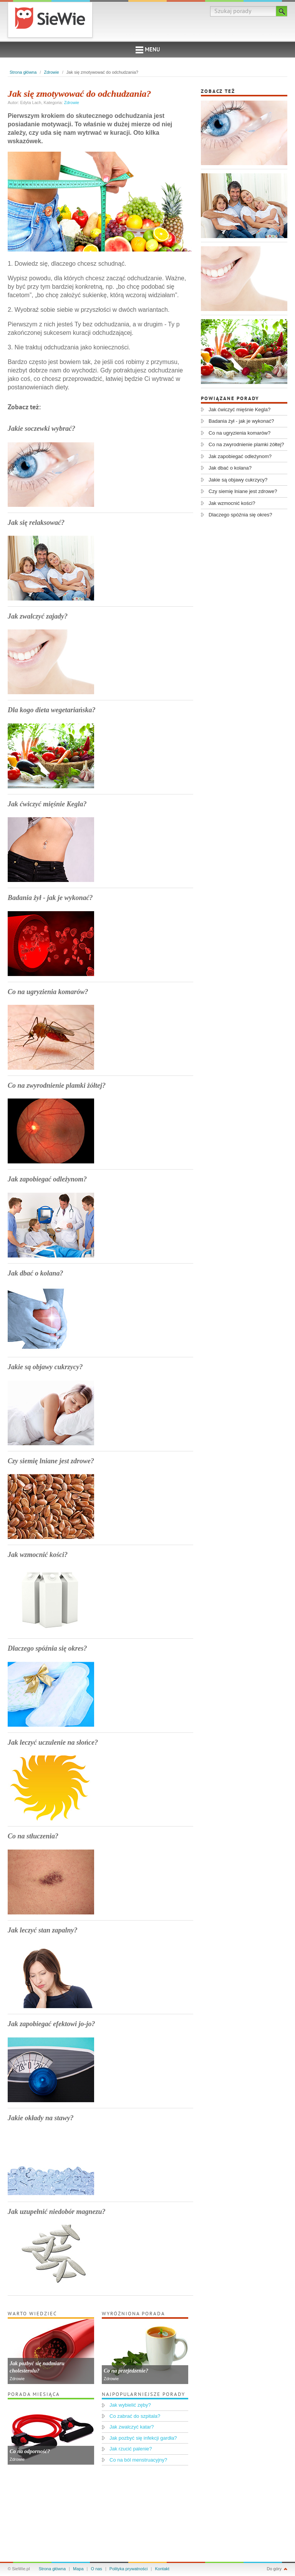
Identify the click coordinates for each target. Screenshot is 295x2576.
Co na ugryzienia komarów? (48, 992)
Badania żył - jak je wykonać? (50, 898)
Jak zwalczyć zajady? (38, 616)
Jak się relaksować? (36, 522)
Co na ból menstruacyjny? (138, 2460)
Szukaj (281, 11)
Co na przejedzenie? (126, 2371)
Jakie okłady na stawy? (41, 2118)
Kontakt (162, 2568)
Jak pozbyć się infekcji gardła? (143, 2438)
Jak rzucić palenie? (130, 2449)
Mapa (78, 2568)
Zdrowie (51, 72)
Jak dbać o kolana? (35, 1273)
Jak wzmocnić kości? (38, 1555)
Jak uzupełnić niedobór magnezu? (57, 2211)
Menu (148, 50)
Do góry (274, 2568)
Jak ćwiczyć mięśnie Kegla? (47, 804)
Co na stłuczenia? (33, 1836)
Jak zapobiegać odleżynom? (47, 1179)
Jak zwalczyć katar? (131, 2427)
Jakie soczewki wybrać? (41, 428)
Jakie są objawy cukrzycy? (45, 1367)
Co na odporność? (30, 2451)
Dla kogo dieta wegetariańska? (52, 710)
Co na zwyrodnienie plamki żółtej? (57, 1085)
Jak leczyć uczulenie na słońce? (53, 1742)
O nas (96, 2568)
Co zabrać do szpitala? (134, 2416)
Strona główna (23, 72)
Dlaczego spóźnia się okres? (47, 1648)
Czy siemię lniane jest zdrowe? (51, 1461)
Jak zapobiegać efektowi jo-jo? (51, 2024)
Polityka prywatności (128, 2568)
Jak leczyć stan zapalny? (43, 1930)
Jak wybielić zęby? (130, 2405)
